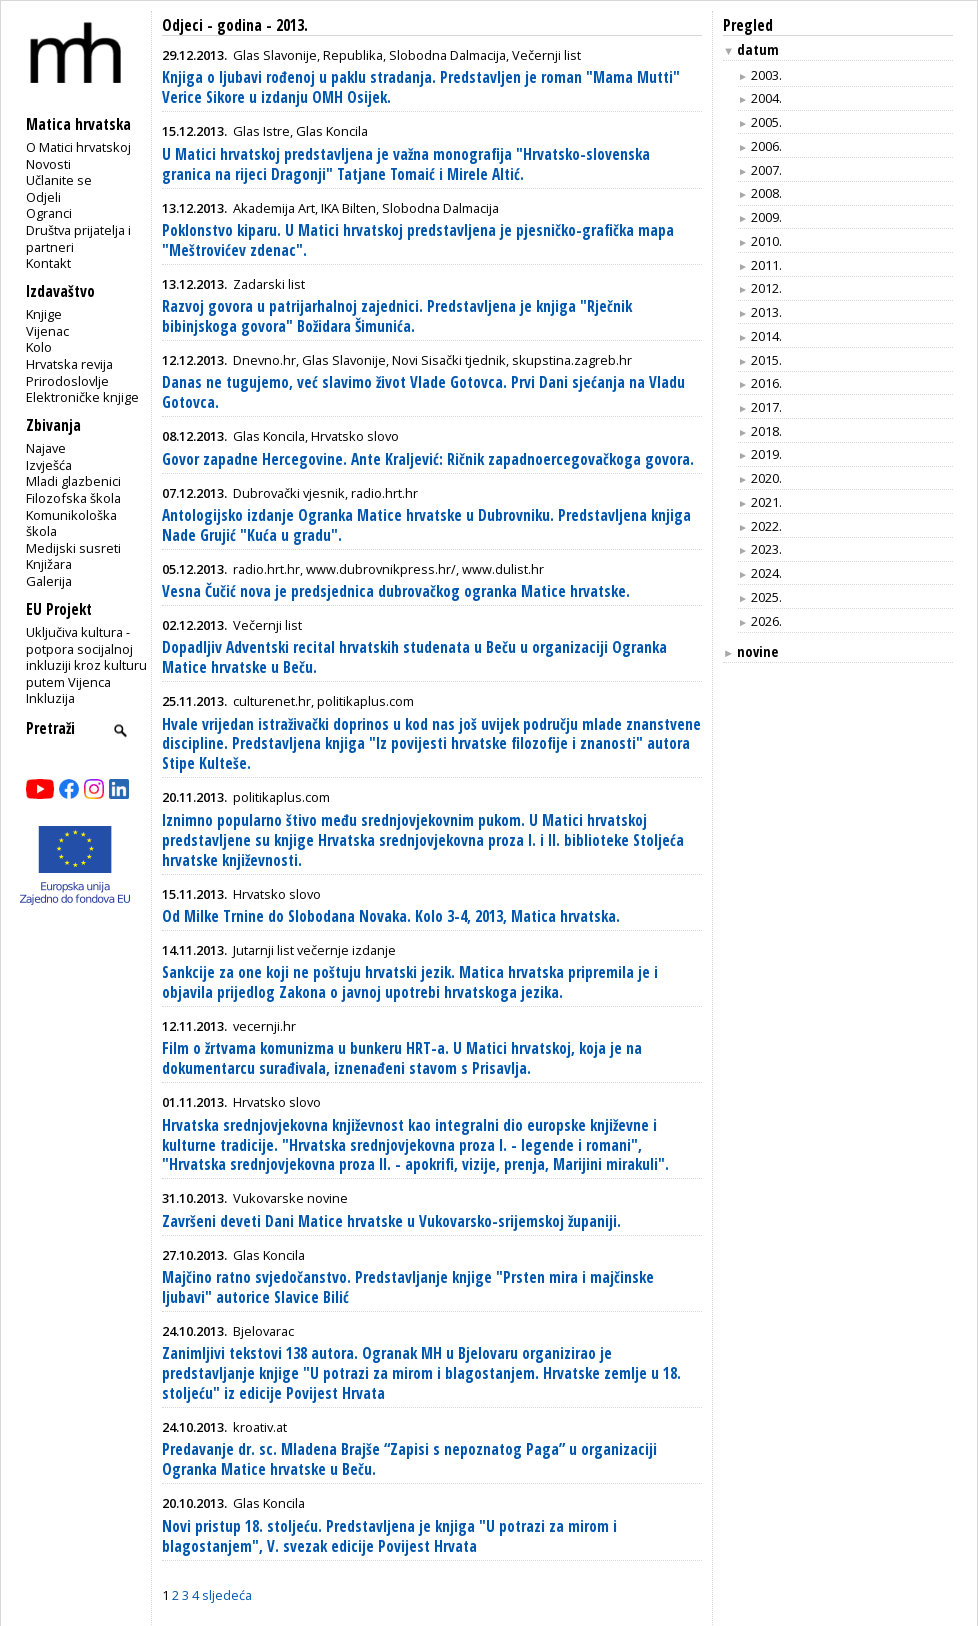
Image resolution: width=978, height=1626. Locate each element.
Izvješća (49, 465)
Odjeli (43, 197)
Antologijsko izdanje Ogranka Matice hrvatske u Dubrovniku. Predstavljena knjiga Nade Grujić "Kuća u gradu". (426, 525)
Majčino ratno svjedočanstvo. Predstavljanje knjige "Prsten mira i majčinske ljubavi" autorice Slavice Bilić (408, 1287)
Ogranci (49, 213)
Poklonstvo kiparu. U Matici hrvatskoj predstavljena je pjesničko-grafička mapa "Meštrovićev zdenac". (418, 240)
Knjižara (49, 564)
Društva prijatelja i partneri (78, 238)
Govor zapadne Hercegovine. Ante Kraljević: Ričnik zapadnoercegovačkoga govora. (428, 459)
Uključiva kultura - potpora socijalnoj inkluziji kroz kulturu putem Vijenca (86, 657)
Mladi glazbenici (73, 481)
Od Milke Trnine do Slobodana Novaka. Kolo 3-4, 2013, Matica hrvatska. (391, 916)
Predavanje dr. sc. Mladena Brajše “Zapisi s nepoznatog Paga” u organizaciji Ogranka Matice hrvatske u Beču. (409, 1459)
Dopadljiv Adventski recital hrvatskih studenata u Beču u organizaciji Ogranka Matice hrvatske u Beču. (414, 657)
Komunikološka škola (71, 523)
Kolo (39, 347)
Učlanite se (59, 180)
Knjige (44, 314)
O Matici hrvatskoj (78, 147)
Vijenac (47, 331)
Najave (46, 448)
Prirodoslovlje (67, 381)
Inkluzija (50, 698)
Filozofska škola (73, 498)
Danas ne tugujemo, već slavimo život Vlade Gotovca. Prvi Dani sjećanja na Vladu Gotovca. (423, 392)
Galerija (49, 581)
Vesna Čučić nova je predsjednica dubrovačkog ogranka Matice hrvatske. (396, 591)
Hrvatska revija (69, 364)
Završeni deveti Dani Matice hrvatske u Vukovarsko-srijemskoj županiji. (391, 1221)
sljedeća (227, 1595)
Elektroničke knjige (82, 397)
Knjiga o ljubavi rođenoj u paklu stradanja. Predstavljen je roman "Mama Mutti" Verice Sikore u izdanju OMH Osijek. (421, 87)
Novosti (48, 164)
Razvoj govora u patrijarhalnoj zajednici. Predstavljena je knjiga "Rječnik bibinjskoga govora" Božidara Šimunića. (397, 316)
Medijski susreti (73, 548)
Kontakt (48, 263)
